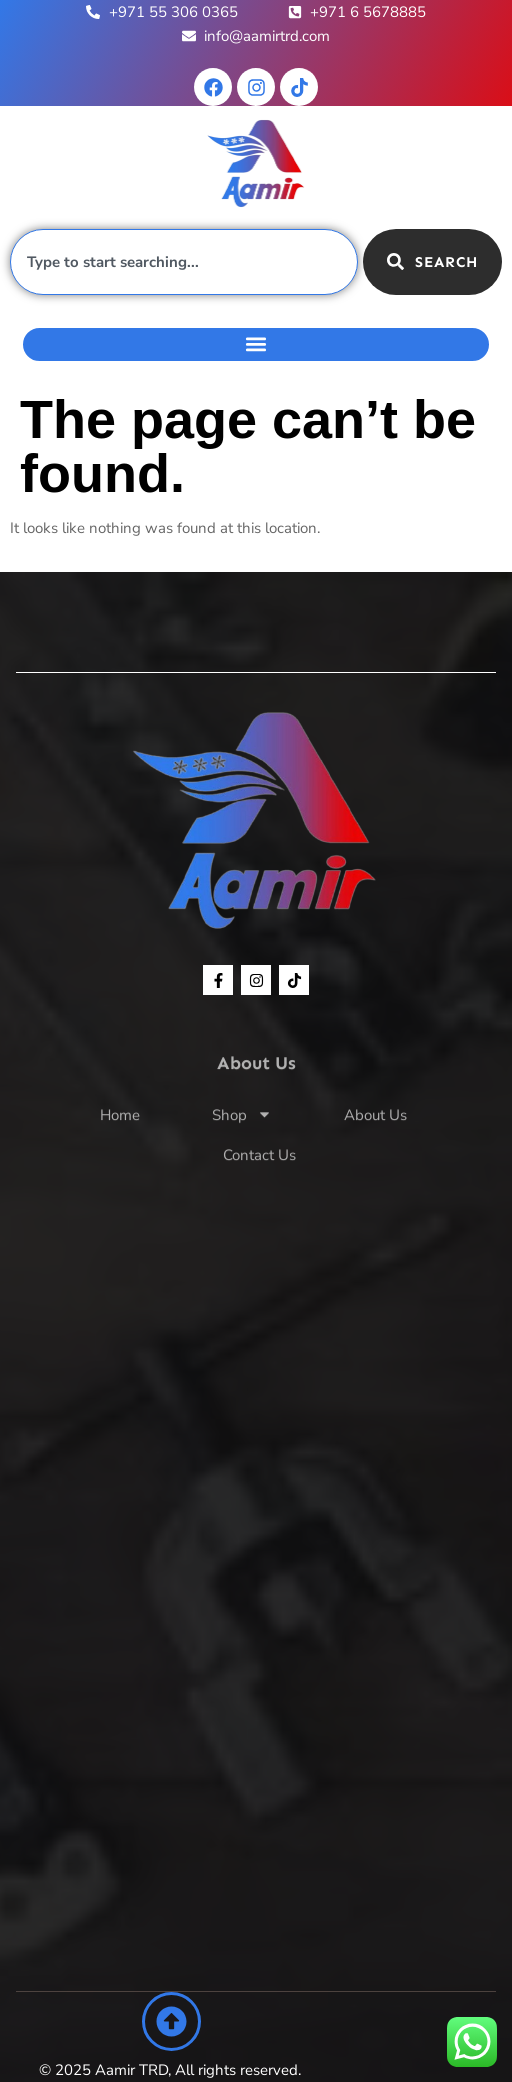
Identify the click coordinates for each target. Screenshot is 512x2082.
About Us (375, 1149)
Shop (242, 1149)
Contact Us (259, 1189)
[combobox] (184, 262)
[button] (256, 344)
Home (120, 1149)
